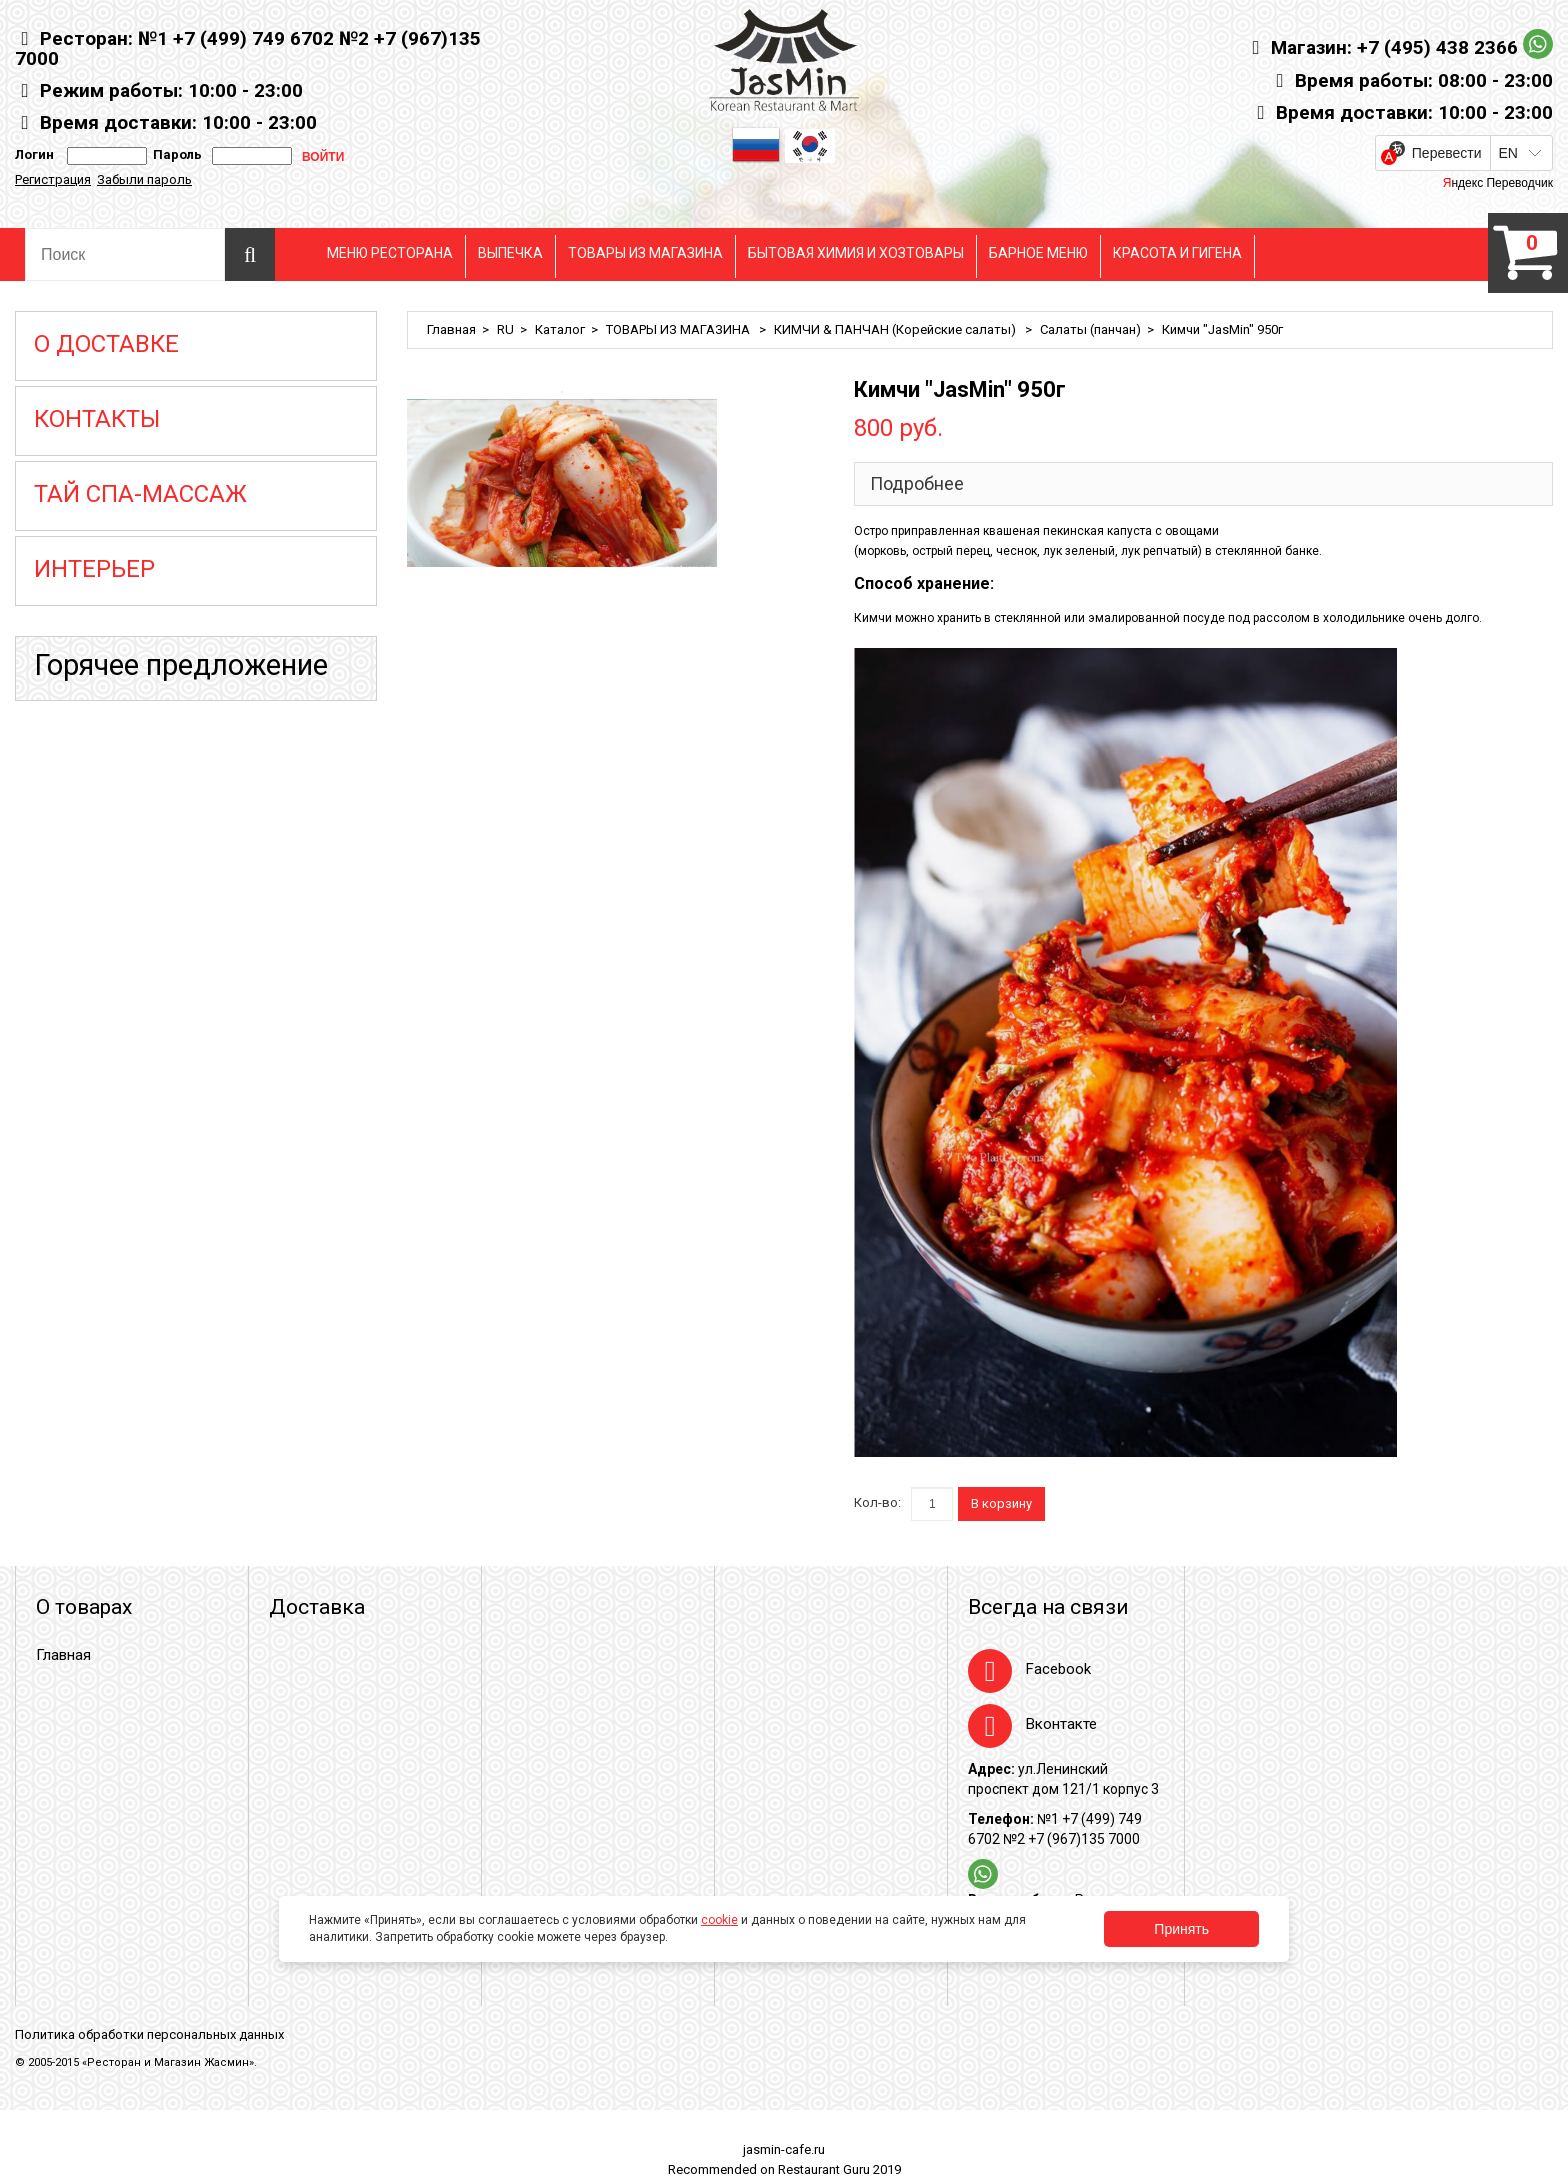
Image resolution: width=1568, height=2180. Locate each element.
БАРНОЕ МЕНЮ (1038, 253)
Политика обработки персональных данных (149, 2034)
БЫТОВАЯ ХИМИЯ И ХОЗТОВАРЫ (856, 253)
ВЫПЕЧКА (510, 253)
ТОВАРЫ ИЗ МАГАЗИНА (645, 253)
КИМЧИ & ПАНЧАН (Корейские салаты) (896, 329)
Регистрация (53, 179)
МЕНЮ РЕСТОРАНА (390, 253)
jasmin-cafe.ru (784, 2149)
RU (505, 329)
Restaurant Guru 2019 (839, 2169)
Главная (451, 329)
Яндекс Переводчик (1498, 183)
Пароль (174, 154)
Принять (1181, 1929)
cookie (719, 1920)
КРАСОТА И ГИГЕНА (1177, 253)
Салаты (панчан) (1090, 329)
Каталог (560, 329)
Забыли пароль (144, 179)
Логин (34, 154)
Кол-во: (877, 1502)
